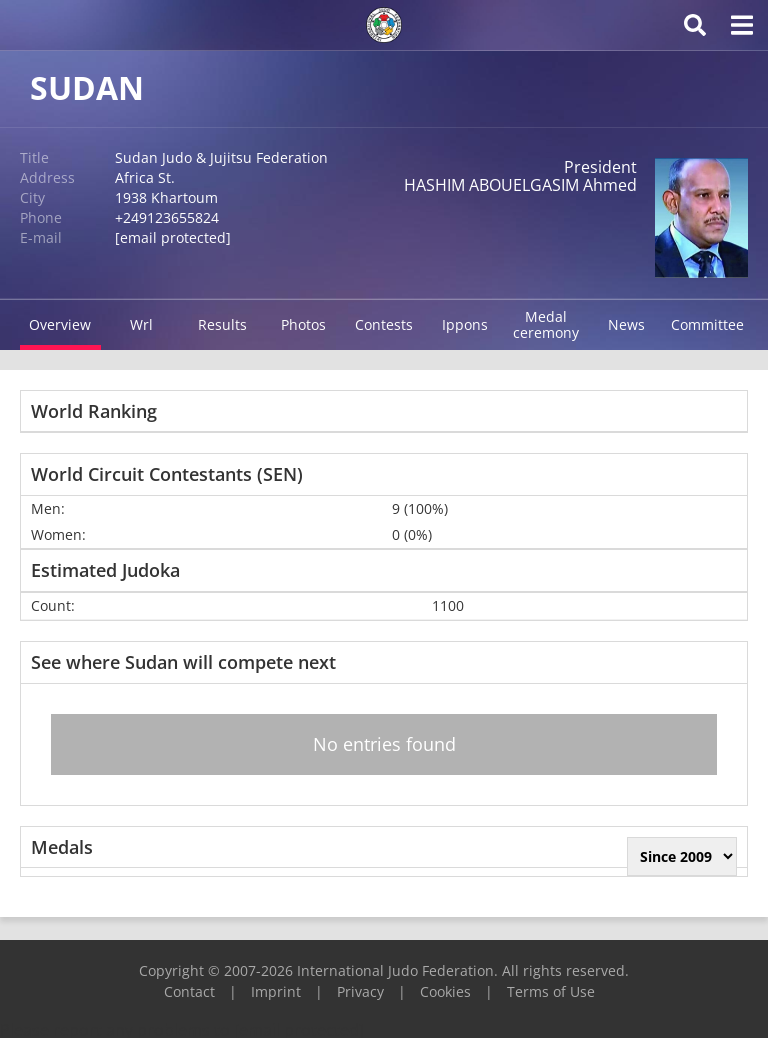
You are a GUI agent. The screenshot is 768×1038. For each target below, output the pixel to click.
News (626, 324)
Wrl (141, 324)
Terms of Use (551, 991)
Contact (189, 991)
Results (222, 324)
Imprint (276, 991)
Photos (303, 324)
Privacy (360, 991)
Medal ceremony (546, 324)
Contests (384, 324)
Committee (707, 324)
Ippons (465, 324)
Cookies (445, 991)
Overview (60, 324)
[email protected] (173, 237)
